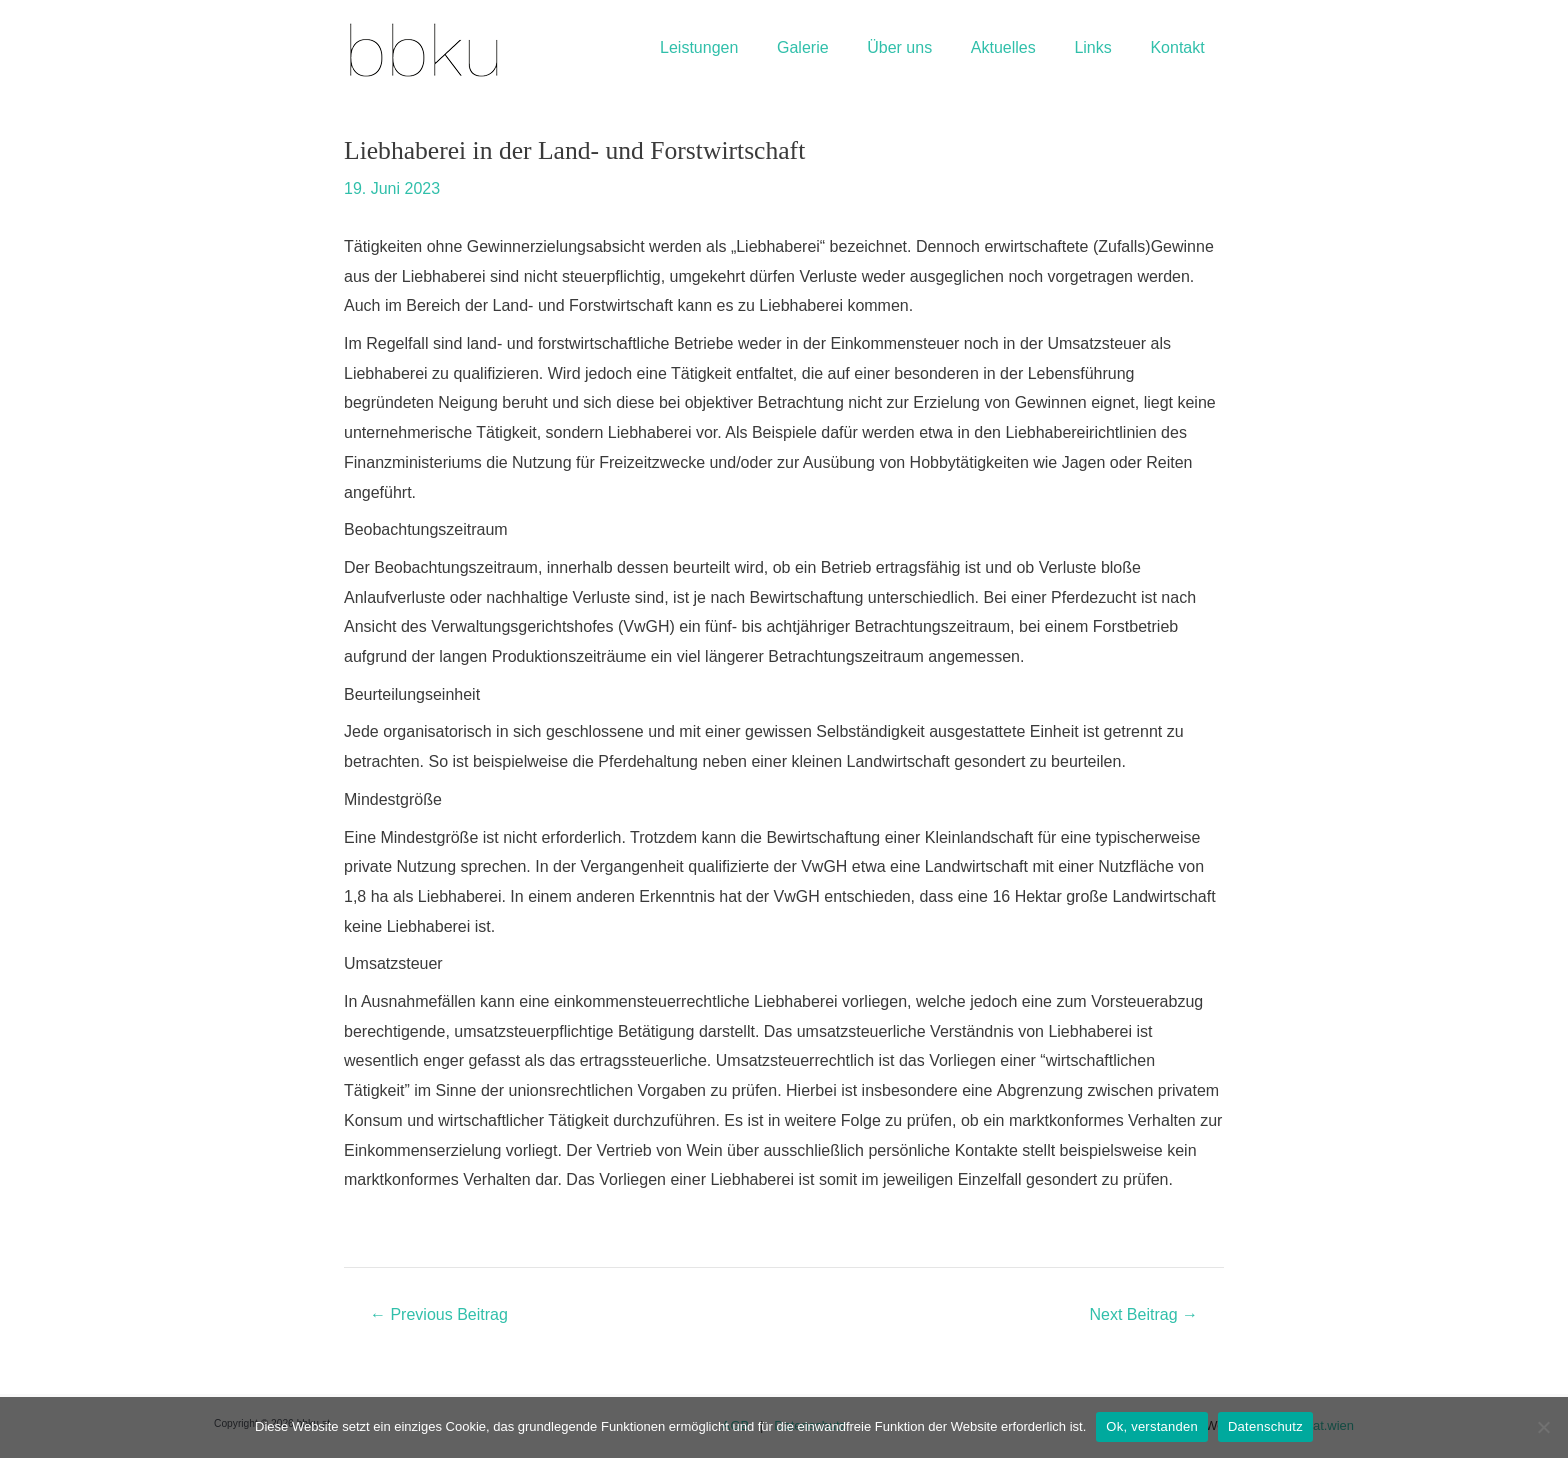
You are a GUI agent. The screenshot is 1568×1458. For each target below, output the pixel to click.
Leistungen (736, 47)
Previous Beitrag (439, 1315)
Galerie (833, 47)
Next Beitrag (1144, 1315)
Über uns (923, 47)
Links (1102, 47)
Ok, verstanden (1152, 1426)
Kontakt (1181, 47)
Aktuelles (1019, 47)
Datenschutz (1265, 1426)
